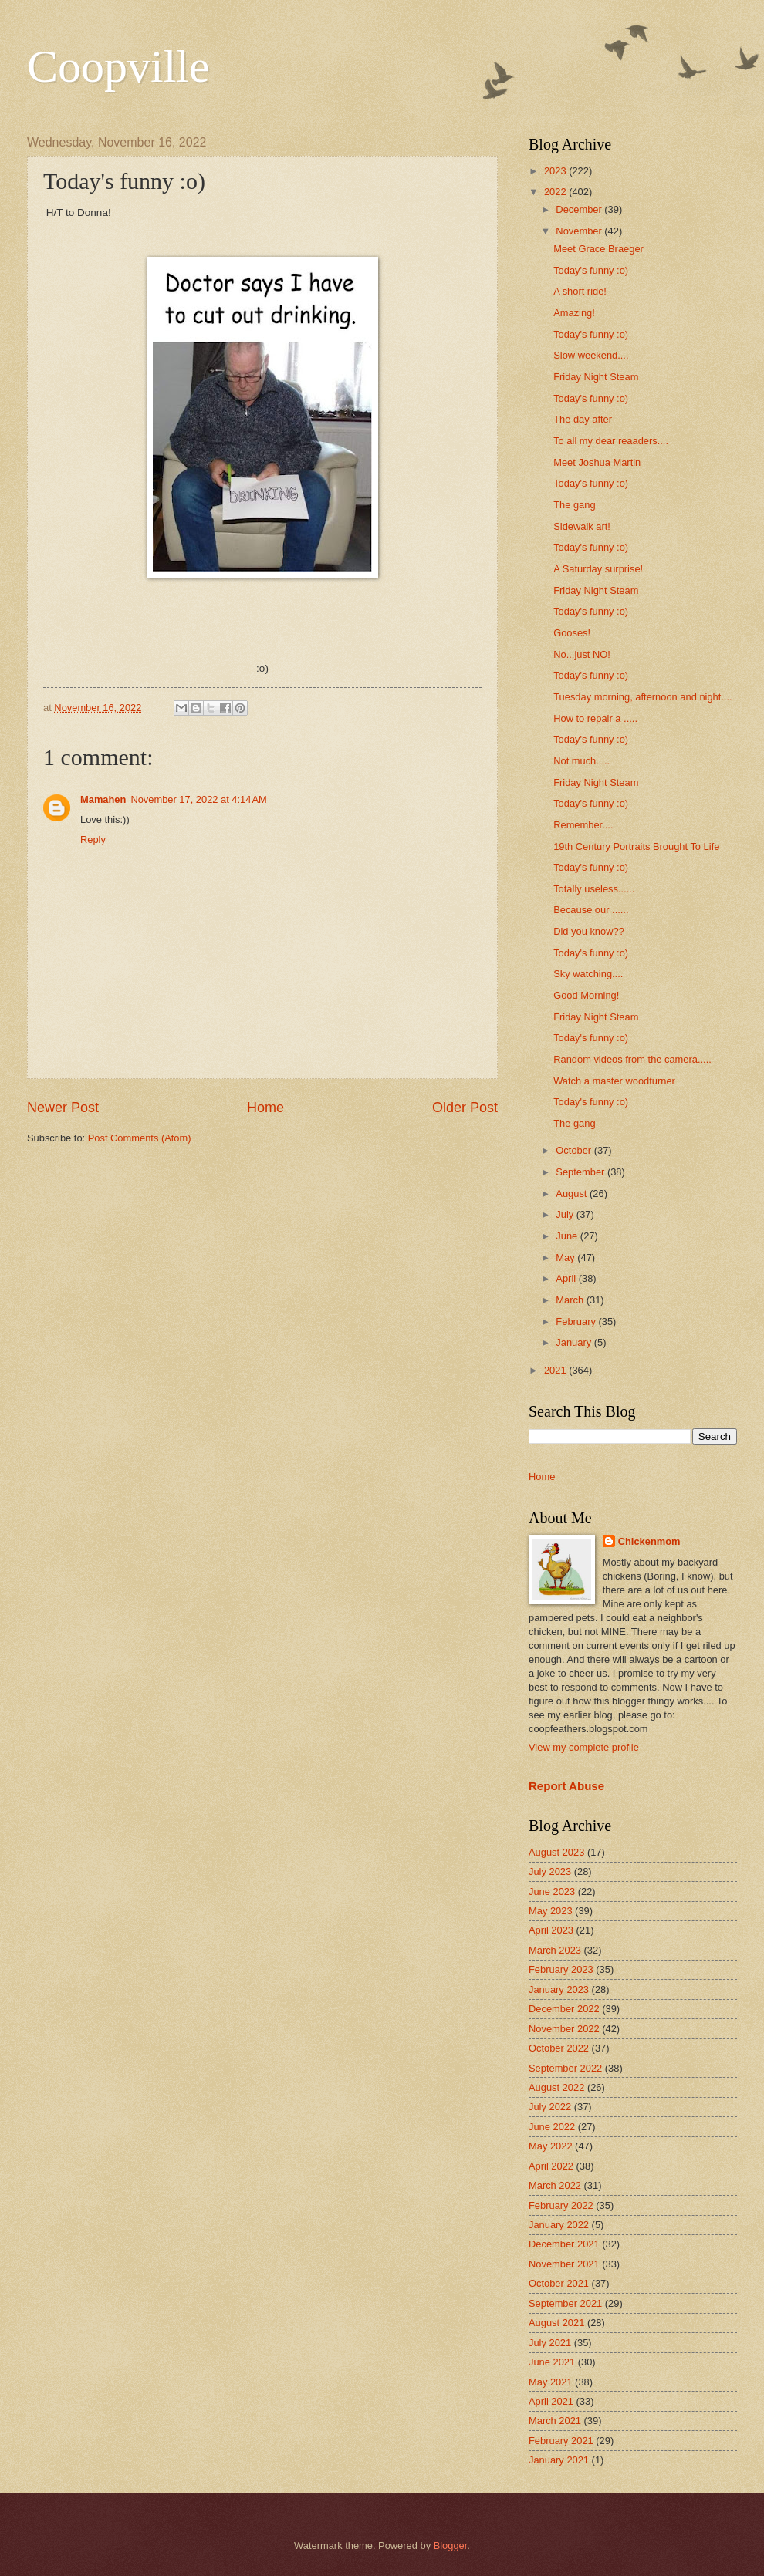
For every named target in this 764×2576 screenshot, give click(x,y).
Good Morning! (586, 995)
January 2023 (559, 1989)
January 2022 (559, 2224)
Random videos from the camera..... (632, 1059)
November (580, 231)
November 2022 (564, 2029)
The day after (582, 419)
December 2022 (564, 2009)
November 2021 (564, 2264)
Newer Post (63, 1107)
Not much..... (581, 761)
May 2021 (551, 2382)
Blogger (451, 2545)
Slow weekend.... (590, 355)
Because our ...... (590, 909)
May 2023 (551, 1911)
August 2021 (556, 2322)
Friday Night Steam (595, 377)
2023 (556, 171)
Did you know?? (588, 931)
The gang (574, 505)
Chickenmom (649, 1541)
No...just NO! (581, 654)
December (580, 209)
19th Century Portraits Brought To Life (636, 846)
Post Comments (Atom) (139, 1138)
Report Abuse (566, 1785)
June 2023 (552, 1891)
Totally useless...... (593, 889)
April (567, 1278)
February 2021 (561, 2440)
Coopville (118, 66)
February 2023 (561, 1969)
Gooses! (571, 633)
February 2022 (561, 2205)
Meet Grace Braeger (598, 249)
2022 (556, 191)
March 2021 (555, 2420)
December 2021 (564, 2244)
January (574, 1342)
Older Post (465, 1107)
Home (265, 1107)
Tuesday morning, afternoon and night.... (642, 697)
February (577, 1321)
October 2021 (559, 2283)
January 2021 (559, 2460)
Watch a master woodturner (614, 1081)
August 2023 (556, 1852)
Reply (93, 839)
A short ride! (580, 291)
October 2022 (559, 2048)
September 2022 (565, 2068)
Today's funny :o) (590, 270)
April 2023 (551, 1930)
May (566, 1257)
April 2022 (551, 2166)
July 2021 (550, 2342)
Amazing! (574, 313)
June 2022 (552, 2127)
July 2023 (550, 1871)
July (566, 1214)
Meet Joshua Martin (597, 462)
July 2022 (550, 2106)
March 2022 (555, 2185)
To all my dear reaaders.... (610, 441)
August (573, 1193)
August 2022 (556, 2087)
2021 (556, 1370)
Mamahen (103, 799)
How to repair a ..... (595, 718)
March (571, 1300)
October (574, 1150)
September (581, 1172)
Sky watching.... (588, 973)
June (568, 1236)
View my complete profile (584, 1747)
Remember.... (583, 825)
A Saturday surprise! (598, 569)
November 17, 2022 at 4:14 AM (198, 799)
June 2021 (552, 2362)
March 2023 (555, 1950)
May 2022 (551, 2146)
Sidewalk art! (581, 526)
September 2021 (565, 2303)
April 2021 (551, 2401)
